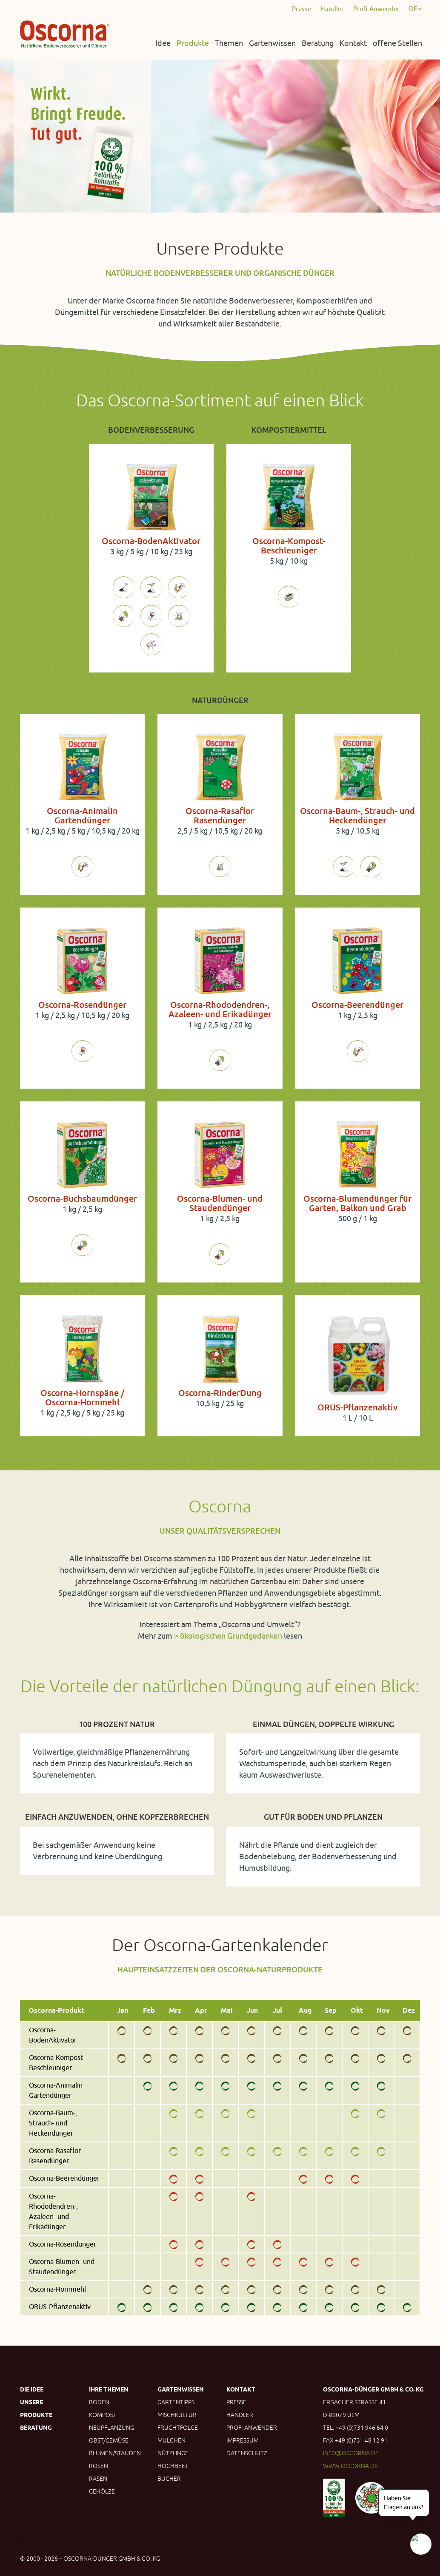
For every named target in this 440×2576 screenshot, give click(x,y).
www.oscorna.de (350, 2466)
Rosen (98, 2466)
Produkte (193, 43)
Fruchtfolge (177, 2427)
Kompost (103, 2414)
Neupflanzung (111, 2427)
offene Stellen (397, 43)
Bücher (169, 2478)
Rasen (98, 2478)
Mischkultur (177, 2414)
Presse (301, 8)
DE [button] (415, 8)
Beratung (318, 43)
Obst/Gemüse (109, 2440)
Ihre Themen (109, 2389)
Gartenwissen (272, 43)
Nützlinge (173, 2453)
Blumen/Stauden (115, 2453)
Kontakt (353, 43)
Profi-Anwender (376, 8)
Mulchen (171, 2440)
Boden (99, 2402)
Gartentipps (175, 2402)
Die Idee (31, 2389)
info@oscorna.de (351, 2453)
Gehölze (102, 2491)
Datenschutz (246, 2453)
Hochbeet (173, 2466)
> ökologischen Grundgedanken (228, 1635)
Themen (229, 43)
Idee (163, 43)
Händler (332, 8)
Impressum (242, 2440)
